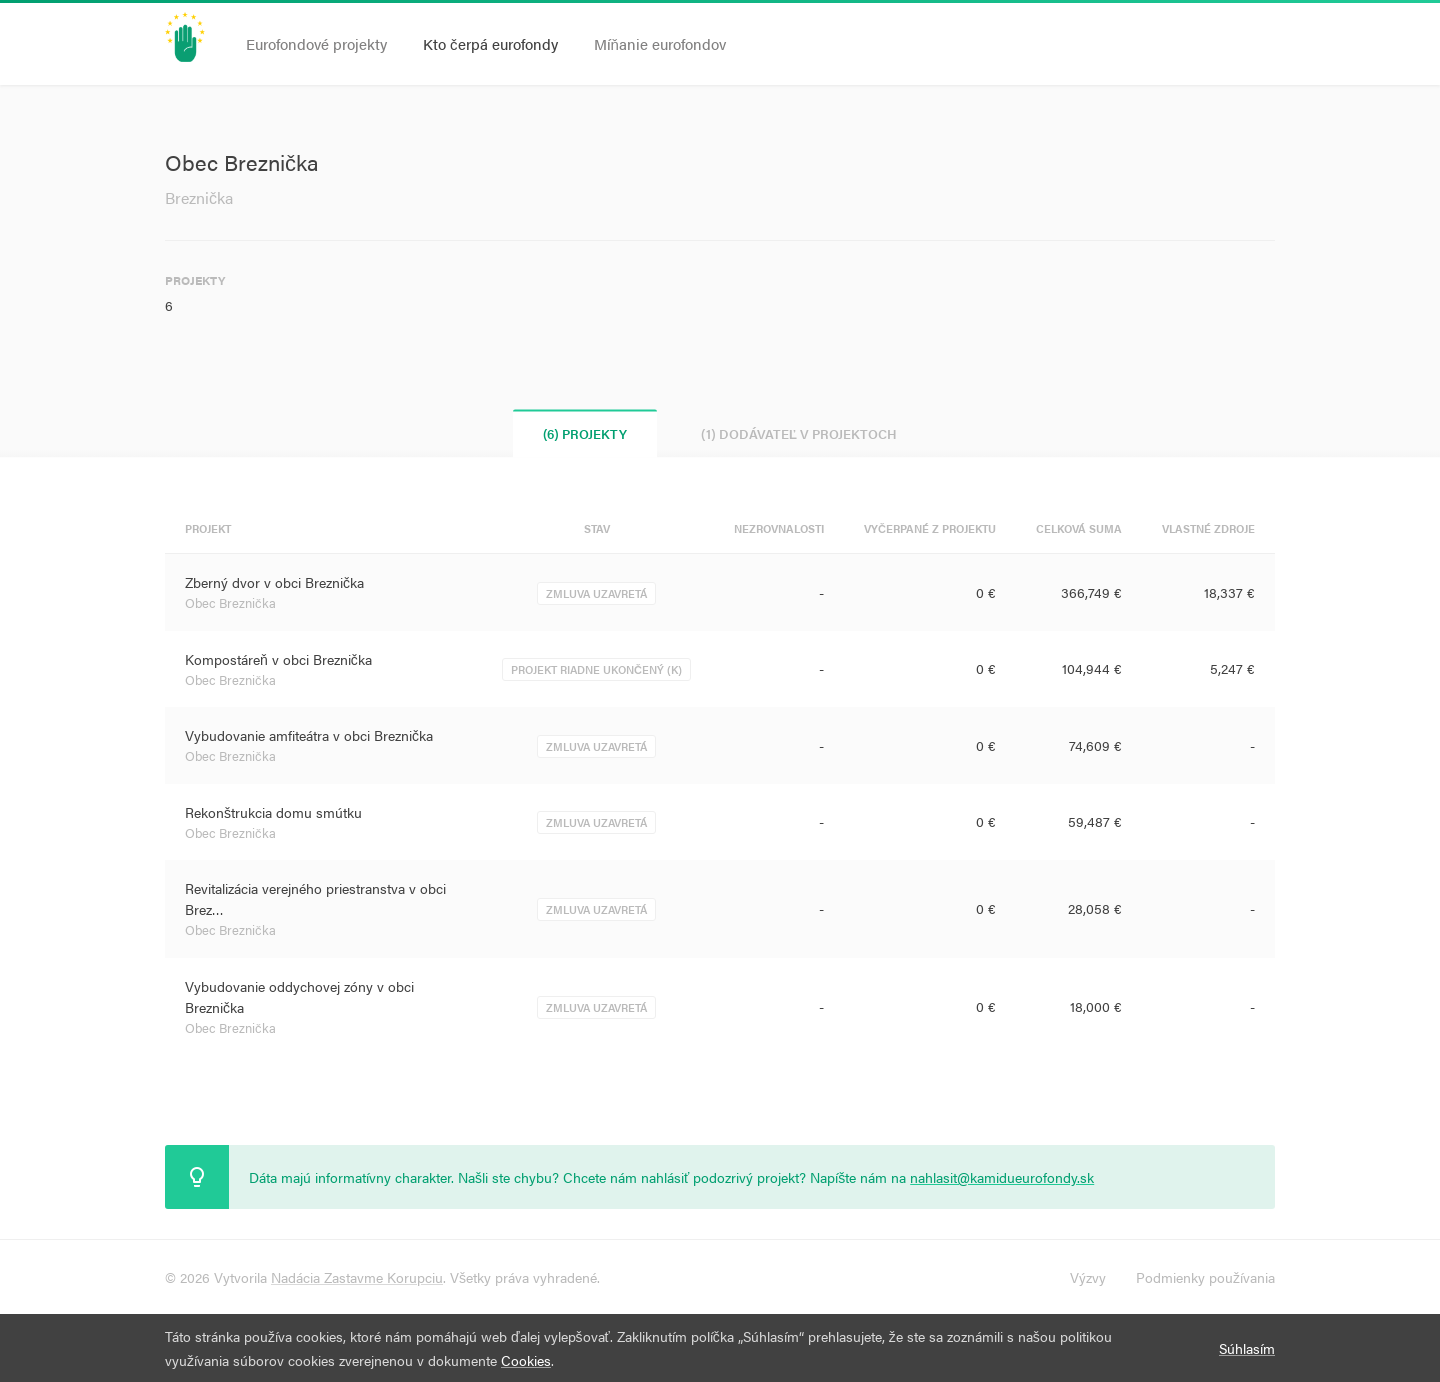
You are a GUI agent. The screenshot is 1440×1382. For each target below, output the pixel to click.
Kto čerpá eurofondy (490, 43)
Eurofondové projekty (316, 43)
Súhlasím (1247, 1348)
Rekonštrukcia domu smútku (273, 812)
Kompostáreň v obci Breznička (278, 659)
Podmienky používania (1205, 1277)
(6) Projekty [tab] (585, 433)
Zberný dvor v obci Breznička (274, 582)
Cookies (526, 1360)
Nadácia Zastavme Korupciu (357, 1277)
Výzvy (1088, 1277)
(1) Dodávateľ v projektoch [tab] (799, 433)
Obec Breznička (230, 602)
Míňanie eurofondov (660, 43)
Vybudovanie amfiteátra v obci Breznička (309, 735)
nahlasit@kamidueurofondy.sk (1002, 1177)
